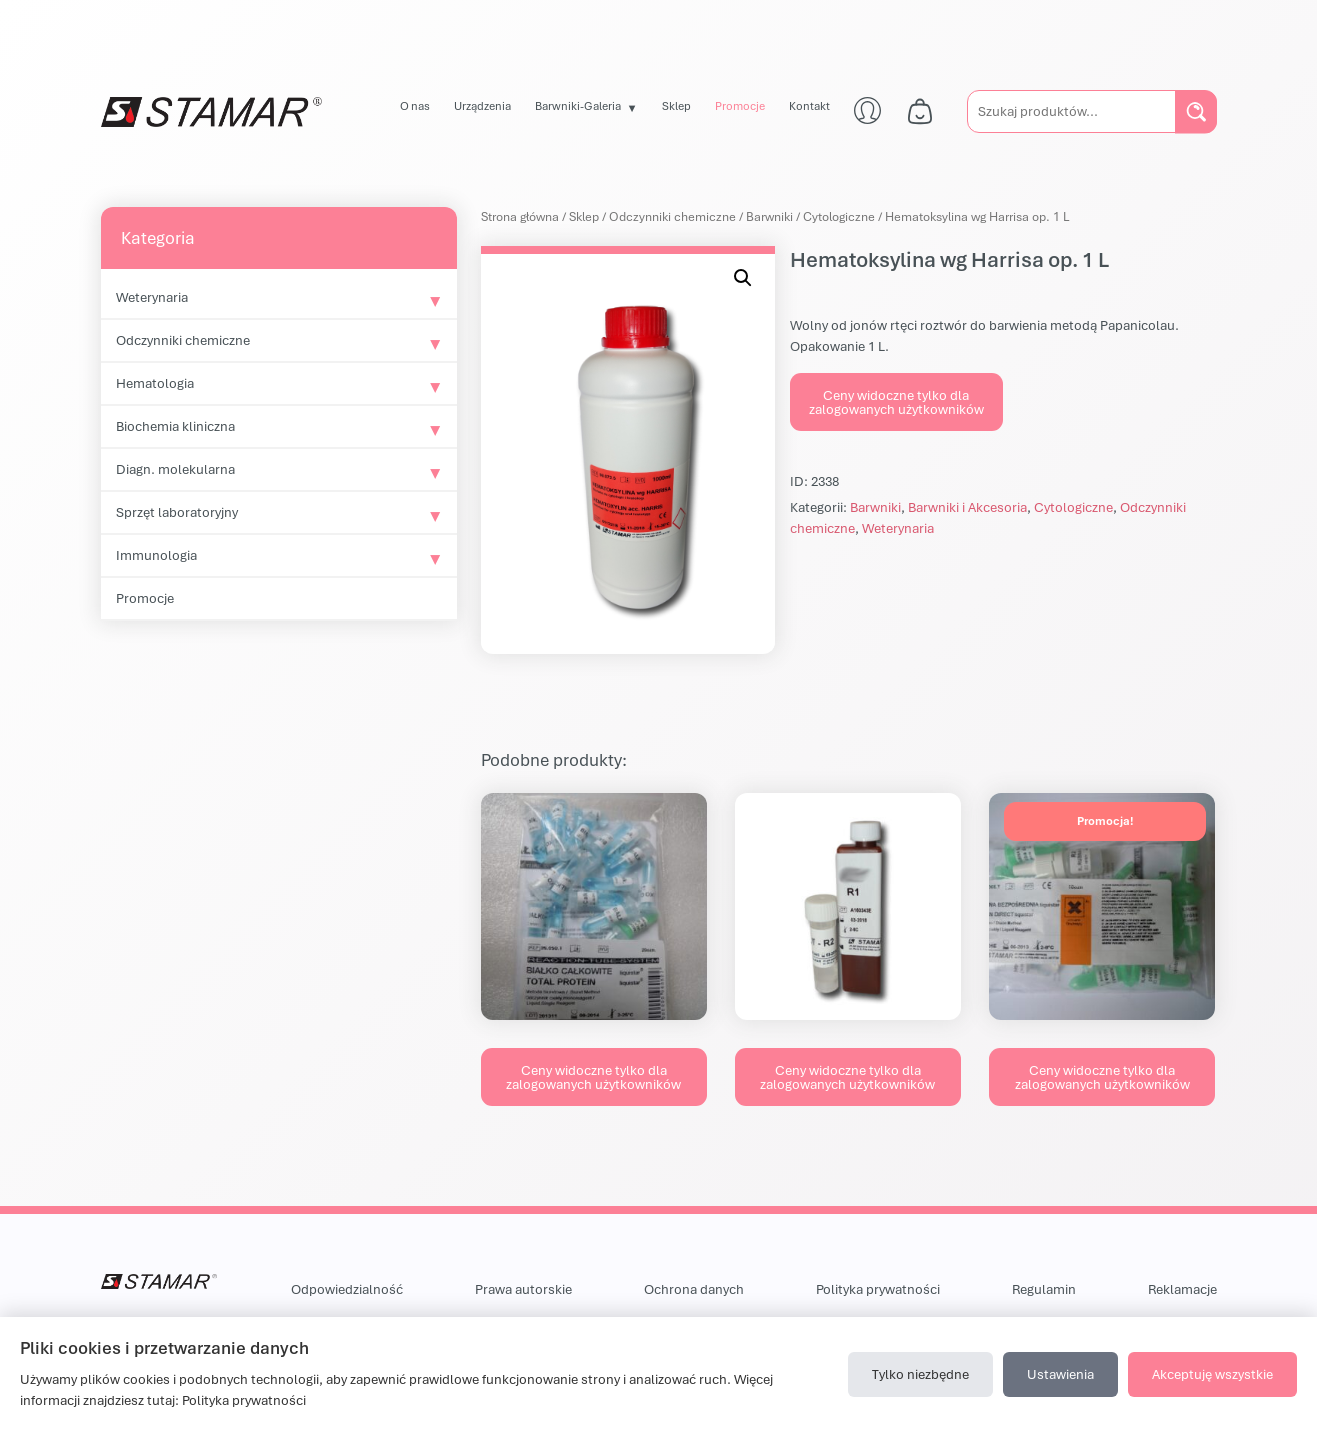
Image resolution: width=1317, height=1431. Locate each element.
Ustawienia (1060, 1374)
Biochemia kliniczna (175, 426)
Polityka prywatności (878, 1289)
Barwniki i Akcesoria (967, 507)
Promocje (740, 105)
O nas (415, 105)
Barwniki (769, 216)
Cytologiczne (839, 216)
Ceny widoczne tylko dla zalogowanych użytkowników (896, 402)
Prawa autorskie (523, 1289)
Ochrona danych (694, 1289)
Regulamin (1044, 1289)
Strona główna (520, 216)
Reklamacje (1182, 1289)
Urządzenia (482, 105)
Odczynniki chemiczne (183, 340)
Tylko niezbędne (920, 1374)
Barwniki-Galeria (578, 105)
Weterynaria (152, 297)
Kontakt (809, 105)
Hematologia (155, 383)
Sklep (676, 105)
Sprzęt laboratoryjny (177, 512)
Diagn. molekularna (175, 469)
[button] (743, 278)
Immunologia (156, 555)
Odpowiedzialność (347, 1289)
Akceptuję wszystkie (1212, 1374)
